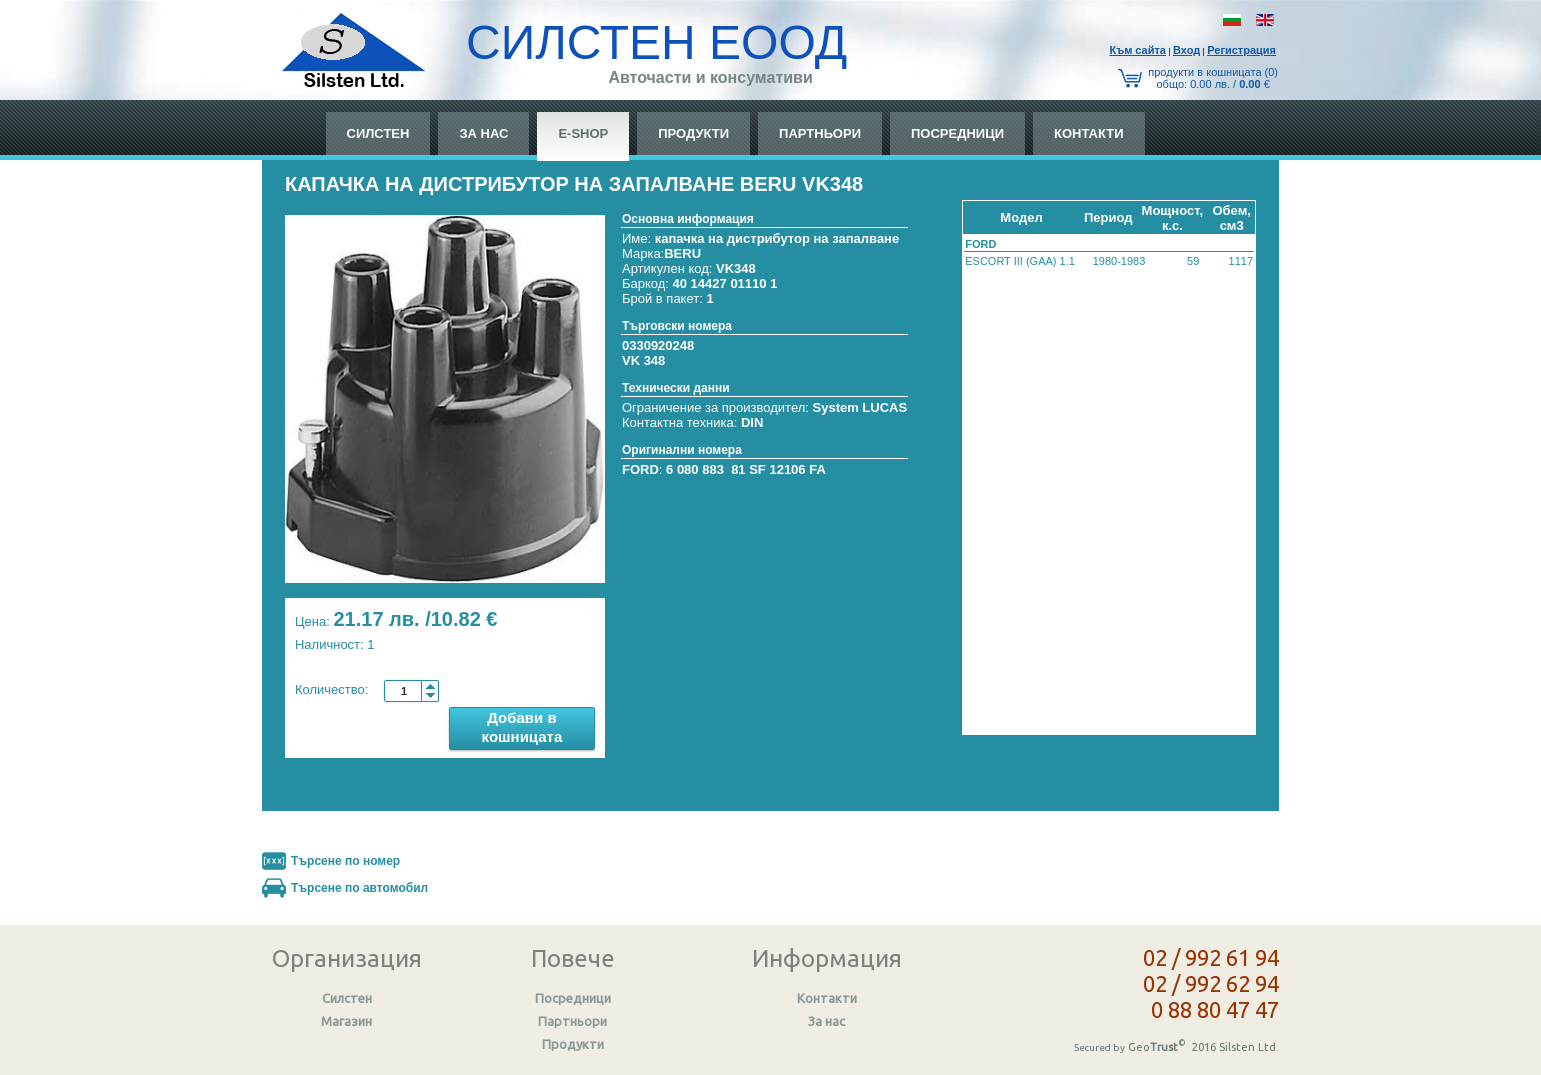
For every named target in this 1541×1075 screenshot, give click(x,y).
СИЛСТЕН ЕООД (656, 42)
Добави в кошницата (522, 727)
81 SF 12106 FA (778, 469)
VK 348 (643, 360)
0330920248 (658, 345)
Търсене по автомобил (359, 888)
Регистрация (1241, 50)
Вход (1186, 50)
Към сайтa (1137, 50)
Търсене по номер (345, 861)
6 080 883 (695, 469)
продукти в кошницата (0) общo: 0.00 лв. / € (1213, 78)
